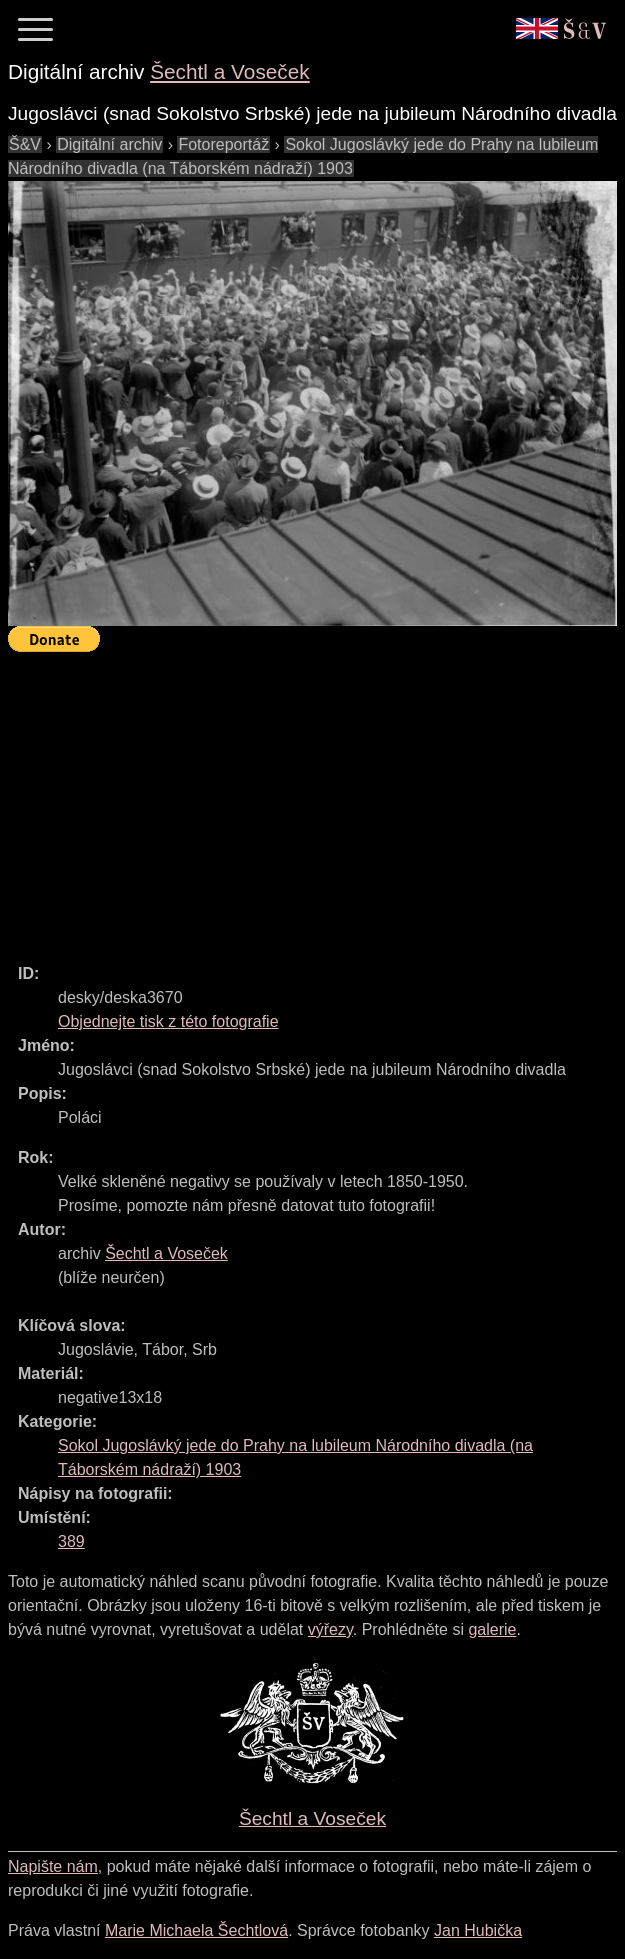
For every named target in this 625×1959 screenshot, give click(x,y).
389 (71, 1541)
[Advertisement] (316, 799)
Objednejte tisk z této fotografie (168, 1021)
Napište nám (53, 1866)
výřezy (330, 1629)
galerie (492, 1629)
